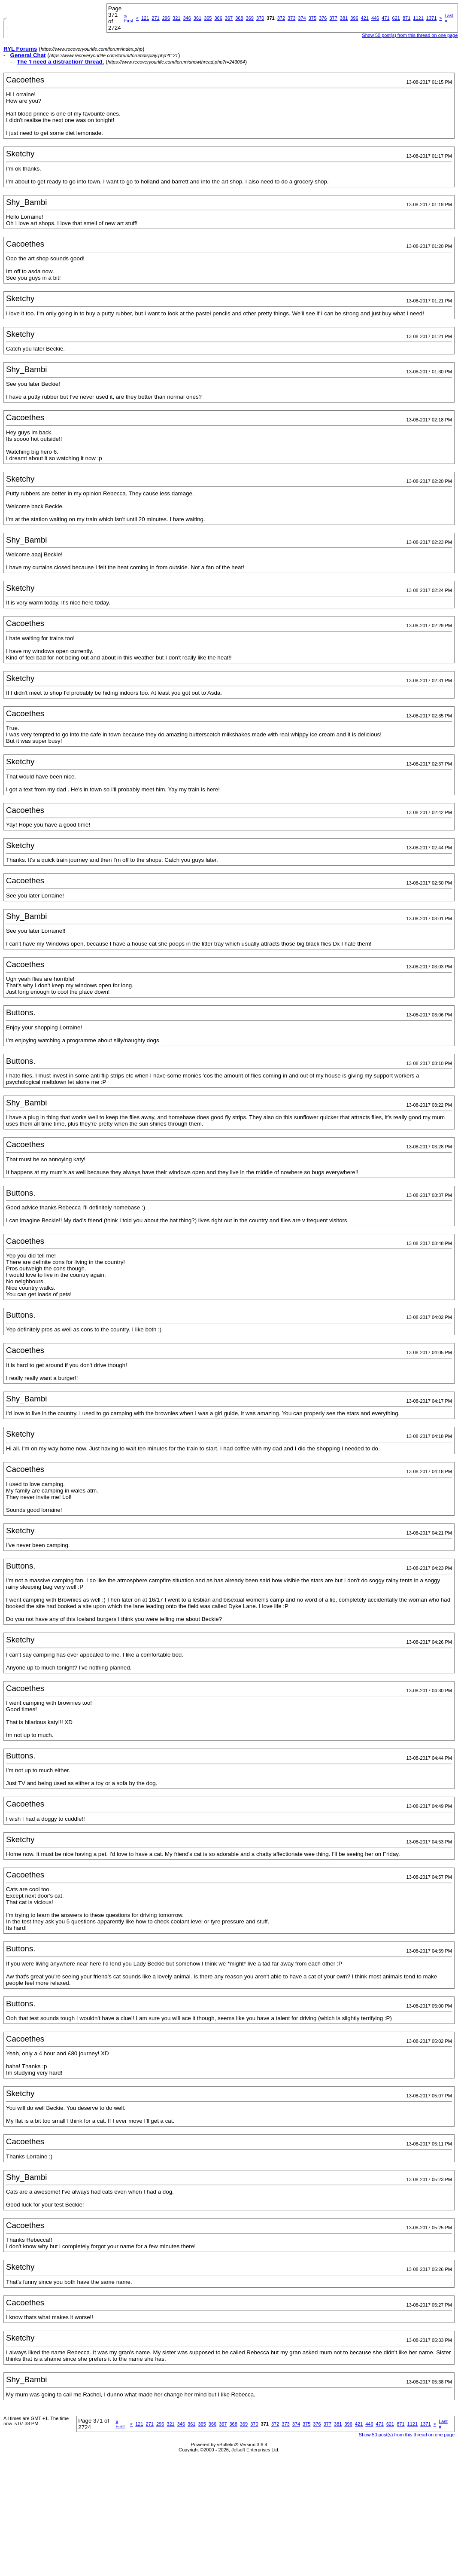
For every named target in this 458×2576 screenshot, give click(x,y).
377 (333, 18)
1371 (431, 18)
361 (197, 18)
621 (396, 18)
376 (323, 18)
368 (239, 18)
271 (155, 18)
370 (260, 18)
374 (302, 18)
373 (291, 18)
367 (229, 18)
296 (166, 18)
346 (187, 18)
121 (145, 18)
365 (208, 18)
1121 (418, 18)
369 (250, 18)
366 (218, 18)
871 (406, 18)
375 (312, 18)
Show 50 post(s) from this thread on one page (410, 35)
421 (365, 18)
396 (354, 18)
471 (385, 18)
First (128, 18)
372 (281, 18)
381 (344, 18)
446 (375, 18)
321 (176, 18)
